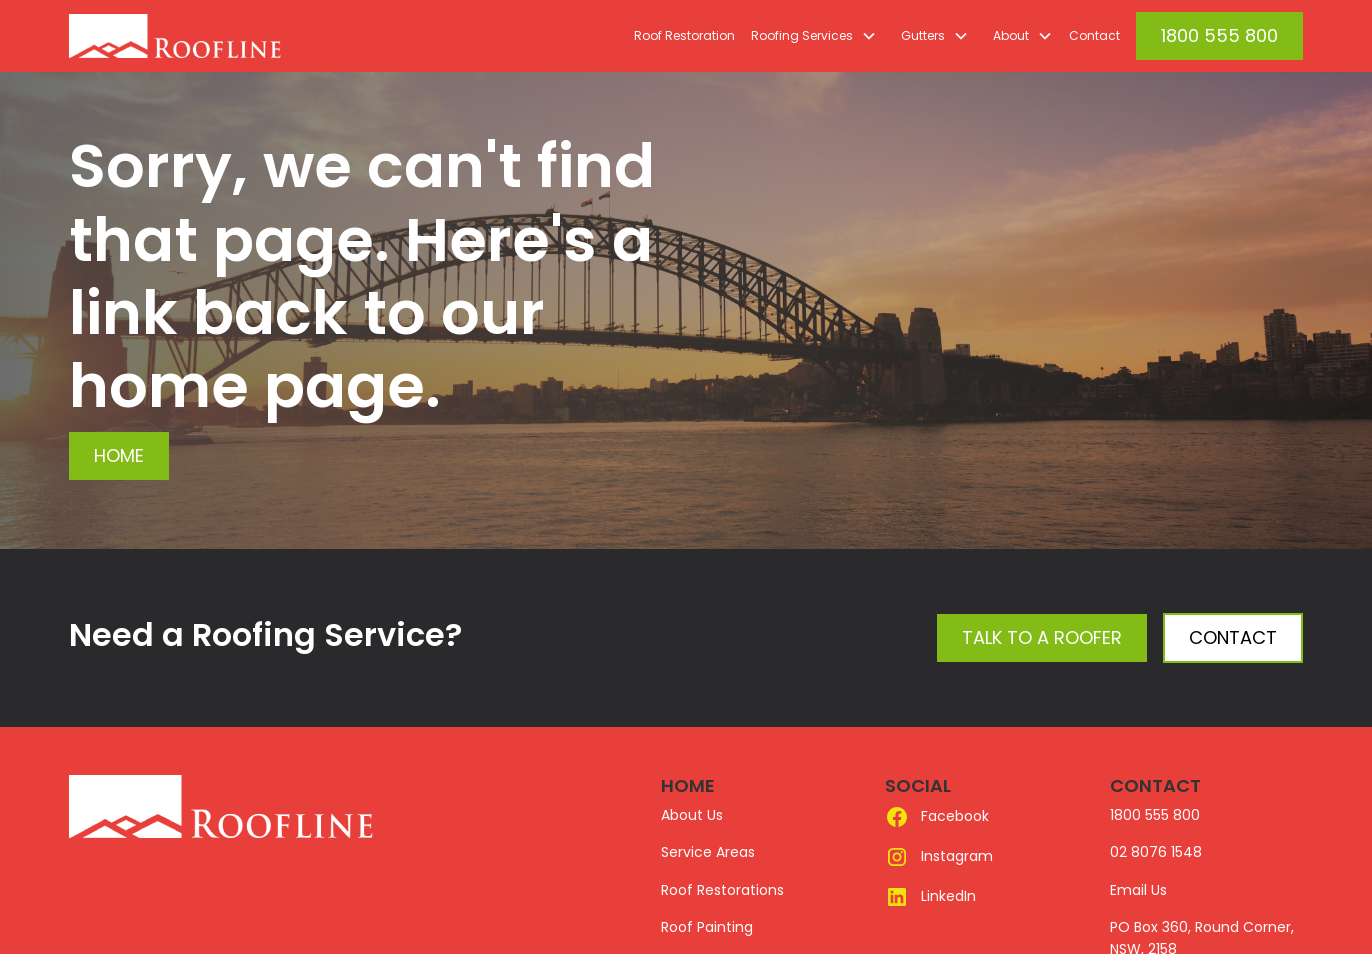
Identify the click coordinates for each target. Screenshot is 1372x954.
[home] (221, 36)
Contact (1094, 35)
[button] (810, 36)
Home (119, 455)
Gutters (923, 35)
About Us (692, 815)
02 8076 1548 (1156, 852)
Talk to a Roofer (1042, 637)
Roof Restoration (684, 35)
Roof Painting (707, 927)
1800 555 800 (1219, 35)
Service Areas (708, 852)
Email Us (1138, 890)
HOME (688, 785)
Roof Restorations (722, 890)
